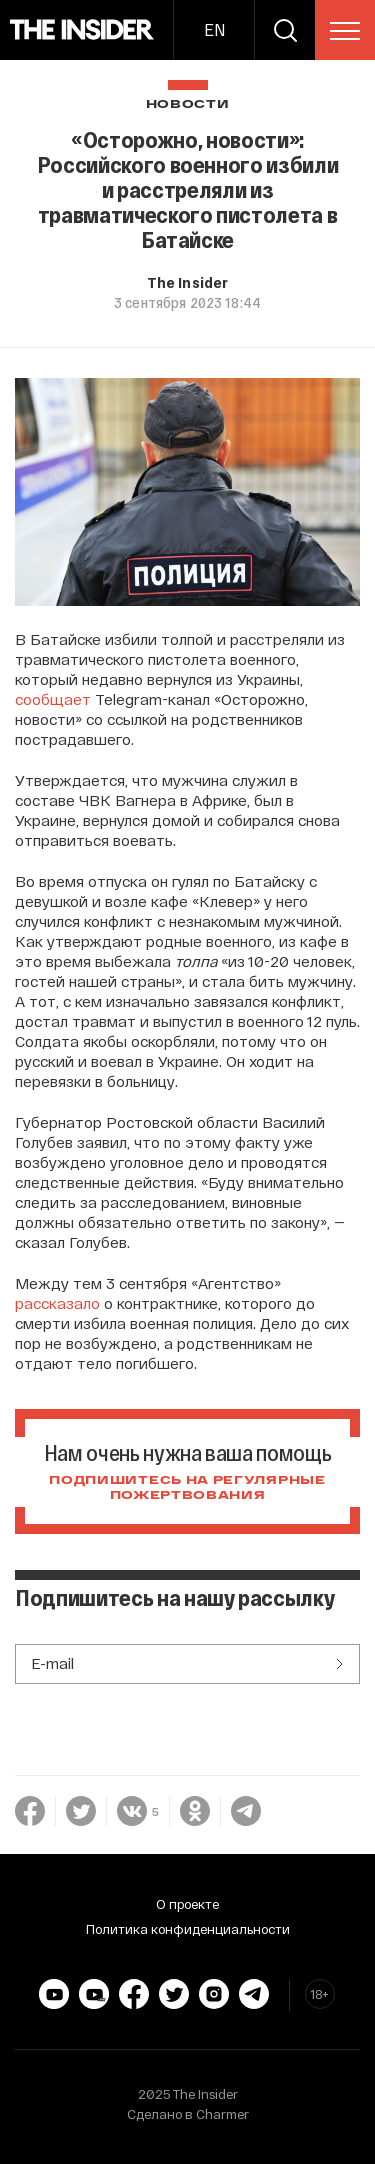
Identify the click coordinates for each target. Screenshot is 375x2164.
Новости (188, 104)
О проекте (187, 1904)
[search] (285, 30)
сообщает (53, 699)
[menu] (345, 31)
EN (214, 29)
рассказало (57, 1303)
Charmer (222, 2114)
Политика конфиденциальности (188, 1929)
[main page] (82, 30)
